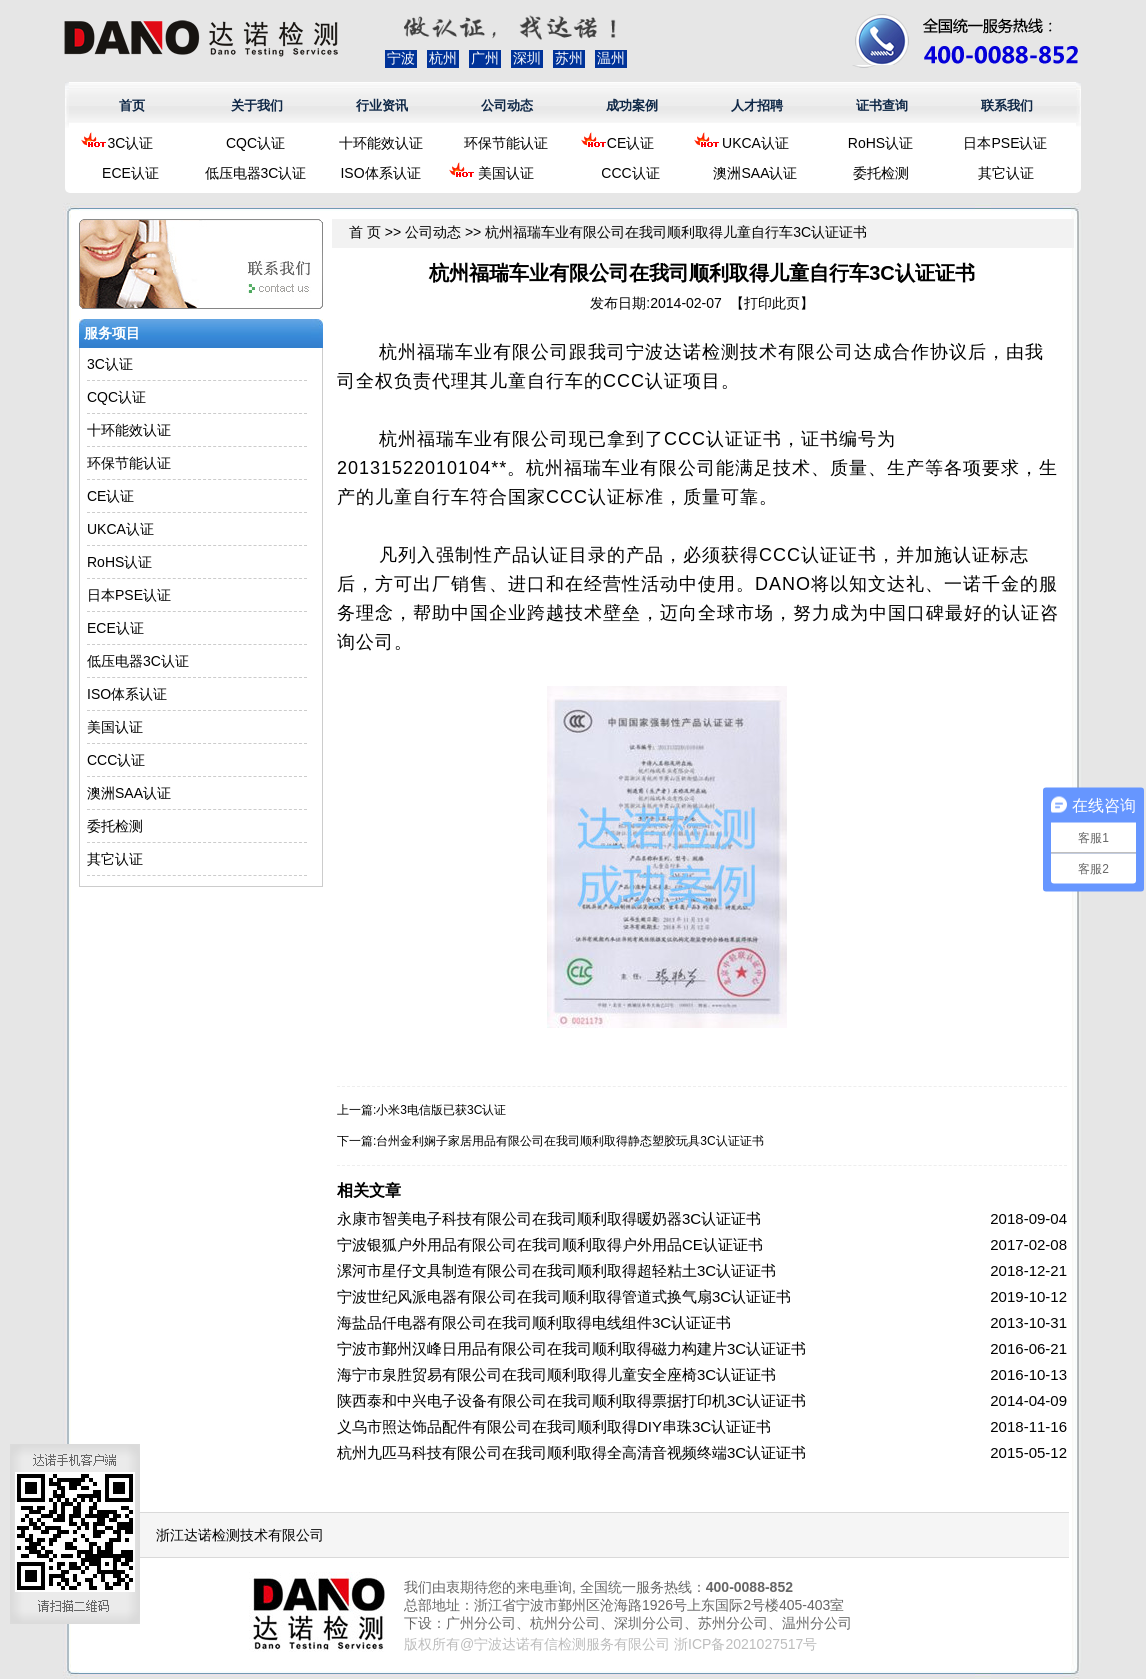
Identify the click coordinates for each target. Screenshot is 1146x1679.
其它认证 (1006, 173)
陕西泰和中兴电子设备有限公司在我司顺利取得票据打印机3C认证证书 (571, 1400)
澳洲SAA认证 (755, 173)
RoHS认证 (880, 143)
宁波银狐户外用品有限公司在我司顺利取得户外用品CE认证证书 (550, 1244)
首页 (132, 105)
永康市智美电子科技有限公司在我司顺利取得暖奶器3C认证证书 (549, 1218)
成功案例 (632, 105)
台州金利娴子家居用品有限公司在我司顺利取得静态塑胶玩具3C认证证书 (569, 1141)
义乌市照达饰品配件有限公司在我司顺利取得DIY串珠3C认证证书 (554, 1426)
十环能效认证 (381, 143)
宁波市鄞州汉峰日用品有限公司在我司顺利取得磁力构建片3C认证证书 (571, 1348)
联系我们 (1007, 105)
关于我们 (257, 105)
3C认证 (131, 143)
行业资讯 (382, 105)
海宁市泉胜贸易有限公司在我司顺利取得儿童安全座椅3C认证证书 (556, 1374)
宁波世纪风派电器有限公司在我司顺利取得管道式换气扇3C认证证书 (564, 1296)
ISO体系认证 (380, 173)
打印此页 (772, 303)
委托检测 (881, 173)
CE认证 (630, 143)
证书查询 (882, 105)
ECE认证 (130, 173)
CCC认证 (630, 173)
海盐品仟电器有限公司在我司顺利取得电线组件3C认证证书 (534, 1322)
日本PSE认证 (1005, 143)
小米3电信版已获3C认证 (441, 1110)
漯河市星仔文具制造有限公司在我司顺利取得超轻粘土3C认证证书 (556, 1270)
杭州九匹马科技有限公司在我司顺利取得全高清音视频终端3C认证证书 (571, 1452)
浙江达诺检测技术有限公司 (240, 1535)
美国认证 (506, 173)
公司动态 (507, 105)
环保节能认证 (506, 143)
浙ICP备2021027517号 (745, 1644)
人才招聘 (757, 105)
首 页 (365, 232)
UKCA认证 (755, 143)
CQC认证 (255, 143)
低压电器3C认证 (256, 173)
